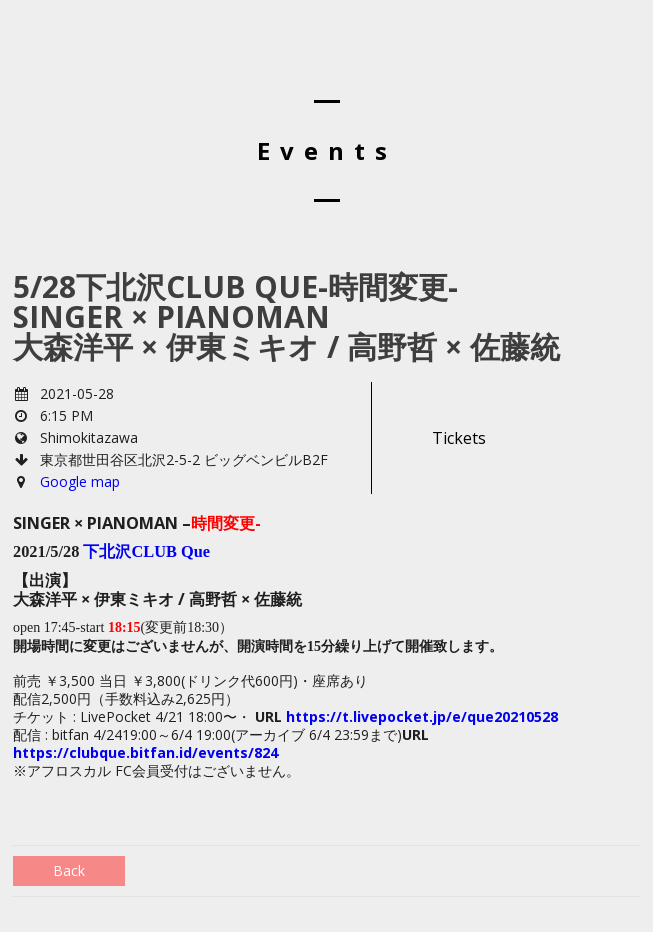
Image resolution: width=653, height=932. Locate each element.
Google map (80, 481)
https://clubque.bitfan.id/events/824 (145, 752)
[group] (326, 805)
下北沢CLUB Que (146, 551)
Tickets (459, 438)
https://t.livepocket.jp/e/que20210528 (422, 716)
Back (69, 870)
